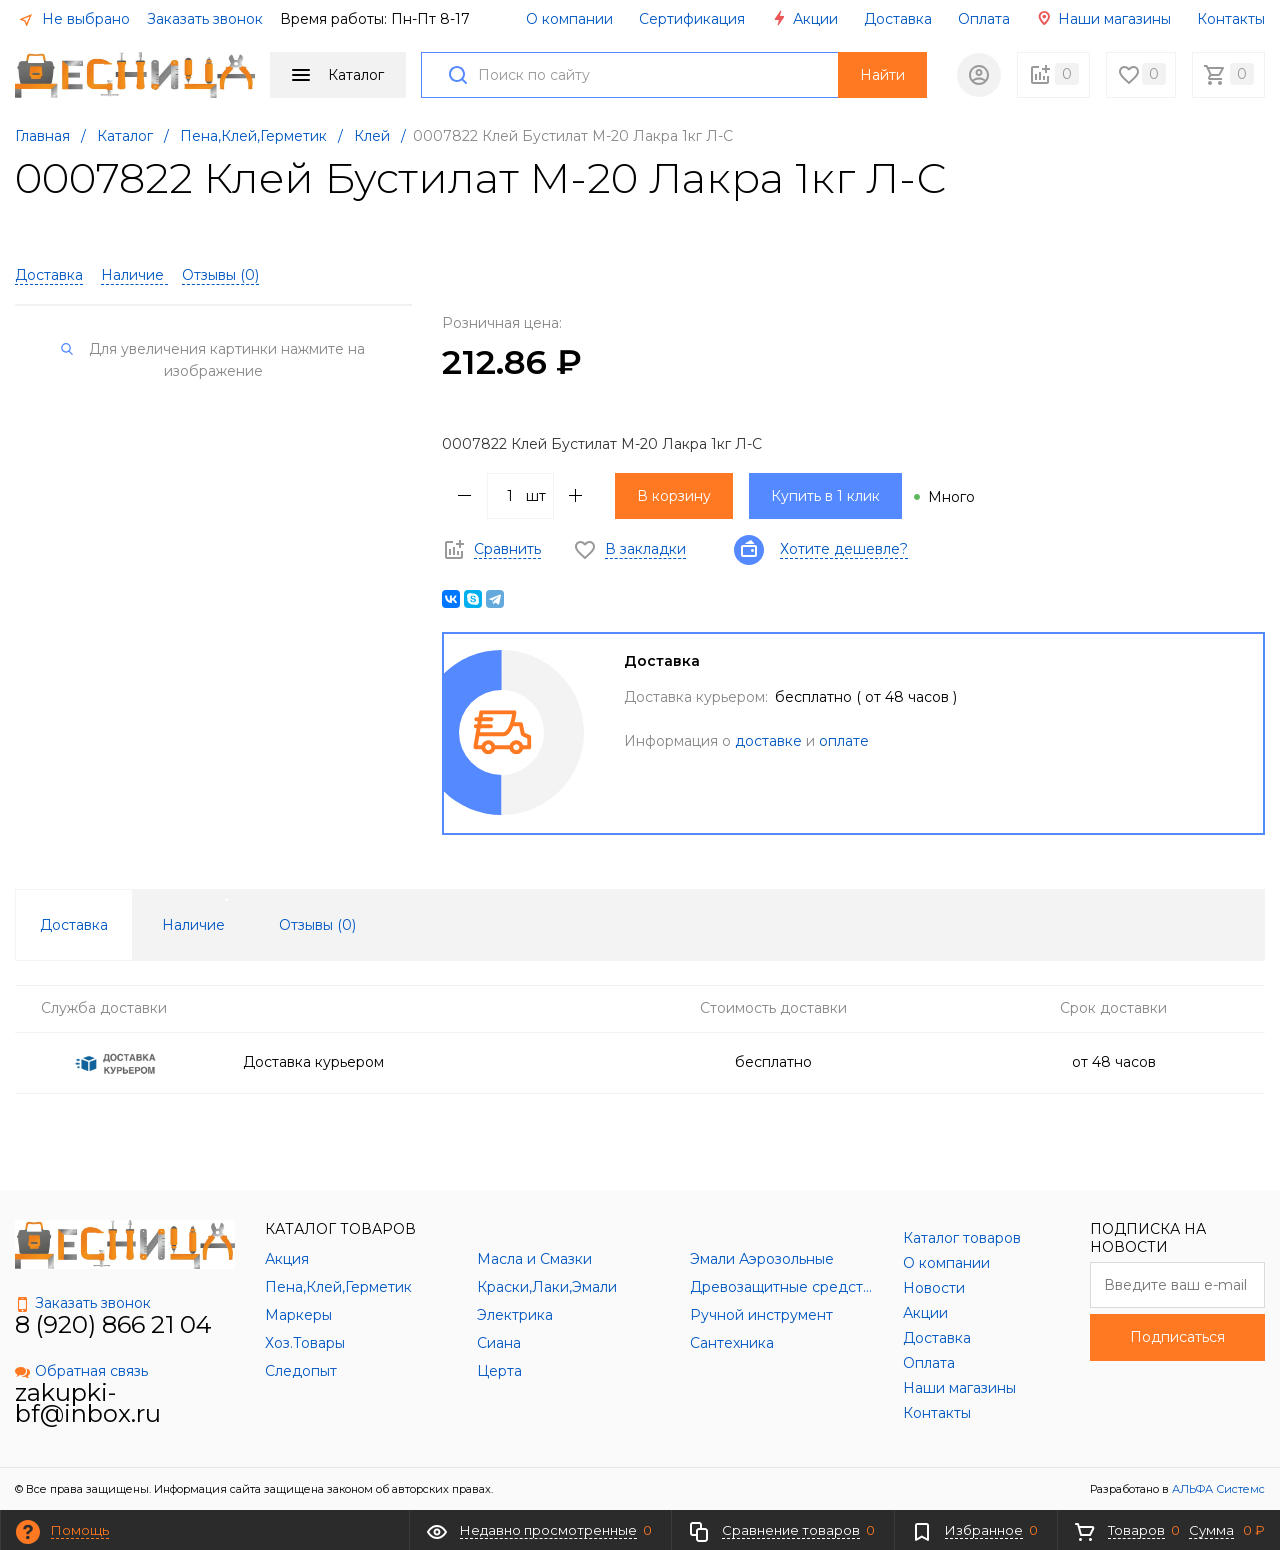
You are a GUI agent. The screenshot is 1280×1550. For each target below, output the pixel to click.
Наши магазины (1103, 19)
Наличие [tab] (193, 925)
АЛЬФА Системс (1217, 1489)
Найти (882, 75)
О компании (569, 19)
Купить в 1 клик (825, 496)
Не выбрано (74, 19)
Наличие (134, 275)
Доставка (898, 19)
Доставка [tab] (74, 925)
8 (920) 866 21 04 (113, 1324)
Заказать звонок (205, 19)
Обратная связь (81, 1371)
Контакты (1231, 19)
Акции (804, 19)
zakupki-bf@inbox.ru (88, 1403)
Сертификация (692, 19)
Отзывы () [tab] (317, 925)
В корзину (674, 496)
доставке (768, 741)
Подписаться (1177, 1337)
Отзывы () (220, 275)
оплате (844, 741)
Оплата (984, 19)
